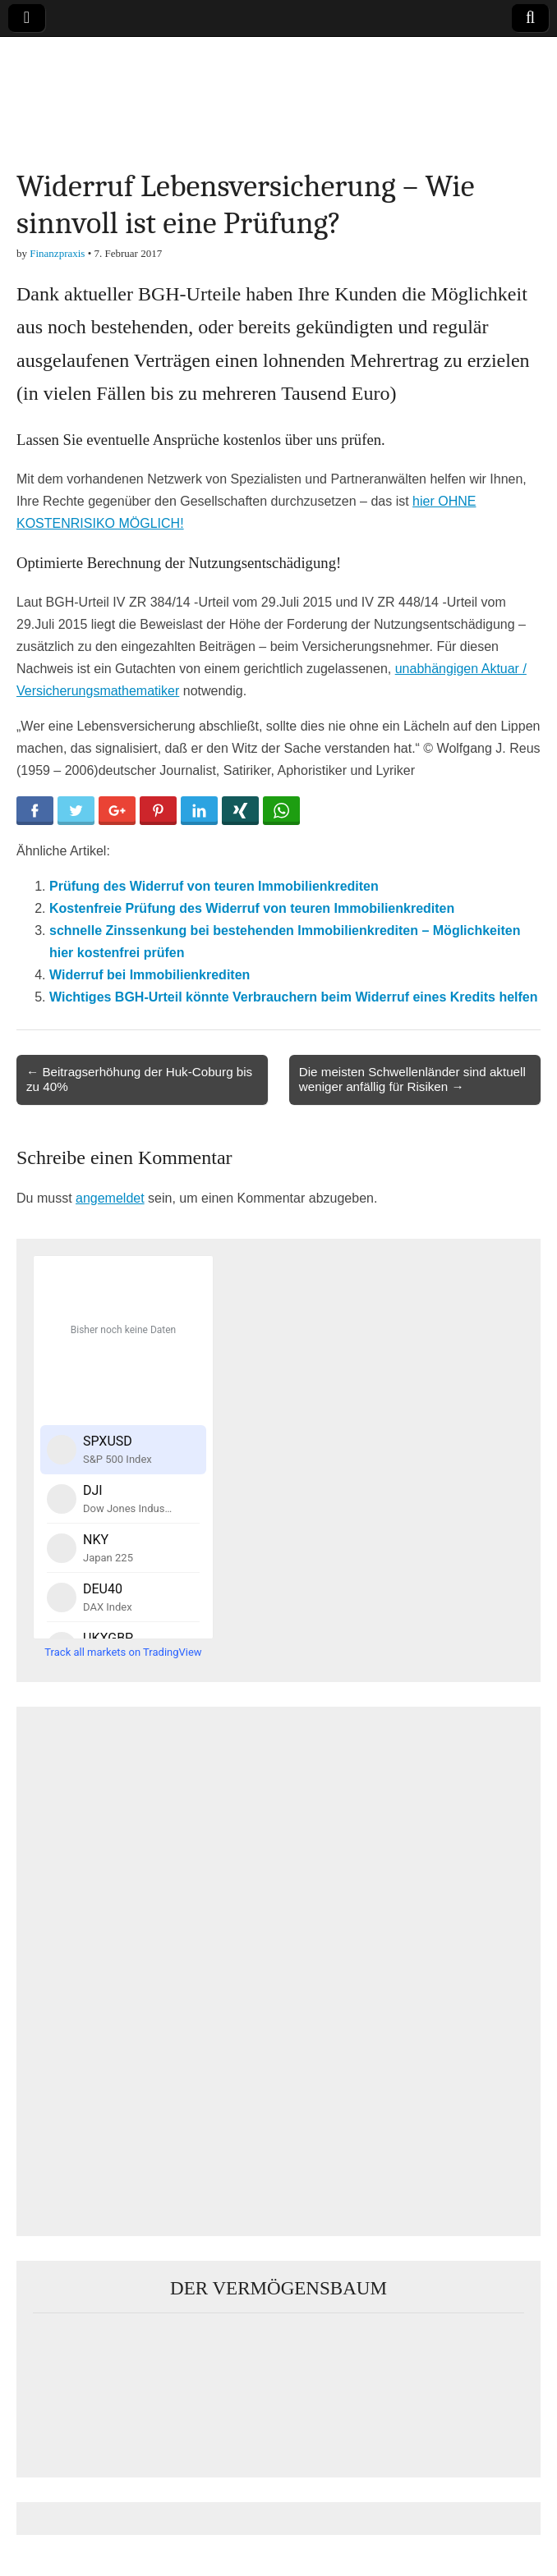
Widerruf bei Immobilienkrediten (149, 975)
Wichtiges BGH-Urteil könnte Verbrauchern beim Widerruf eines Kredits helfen (293, 997)
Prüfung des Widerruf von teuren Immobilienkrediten (214, 886)
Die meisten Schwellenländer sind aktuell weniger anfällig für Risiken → (412, 1079)
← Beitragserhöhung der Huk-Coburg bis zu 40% (139, 1079)
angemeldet (110, 1198)
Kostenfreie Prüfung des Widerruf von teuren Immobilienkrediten (251, 908)
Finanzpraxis (57, 253)
